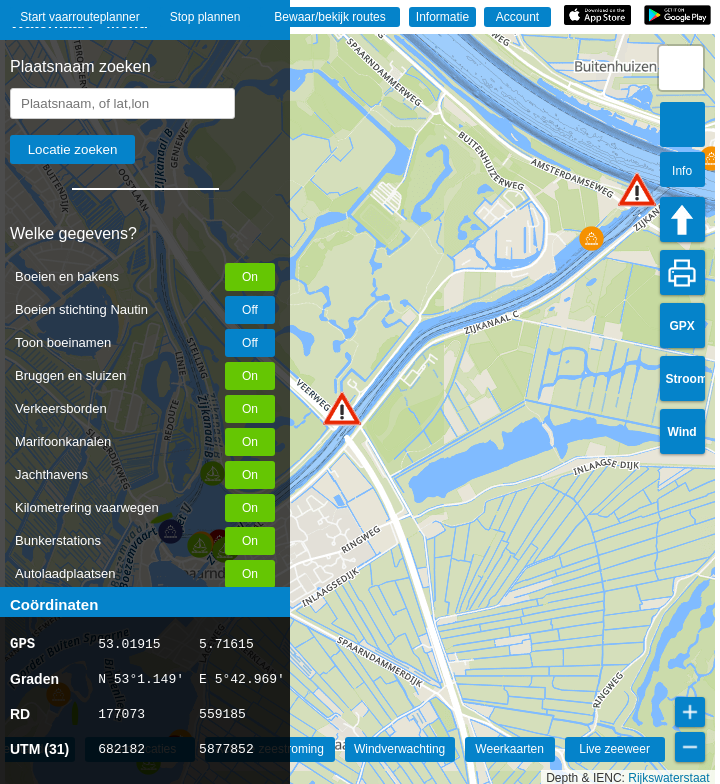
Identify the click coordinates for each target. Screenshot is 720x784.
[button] (342, 408)
